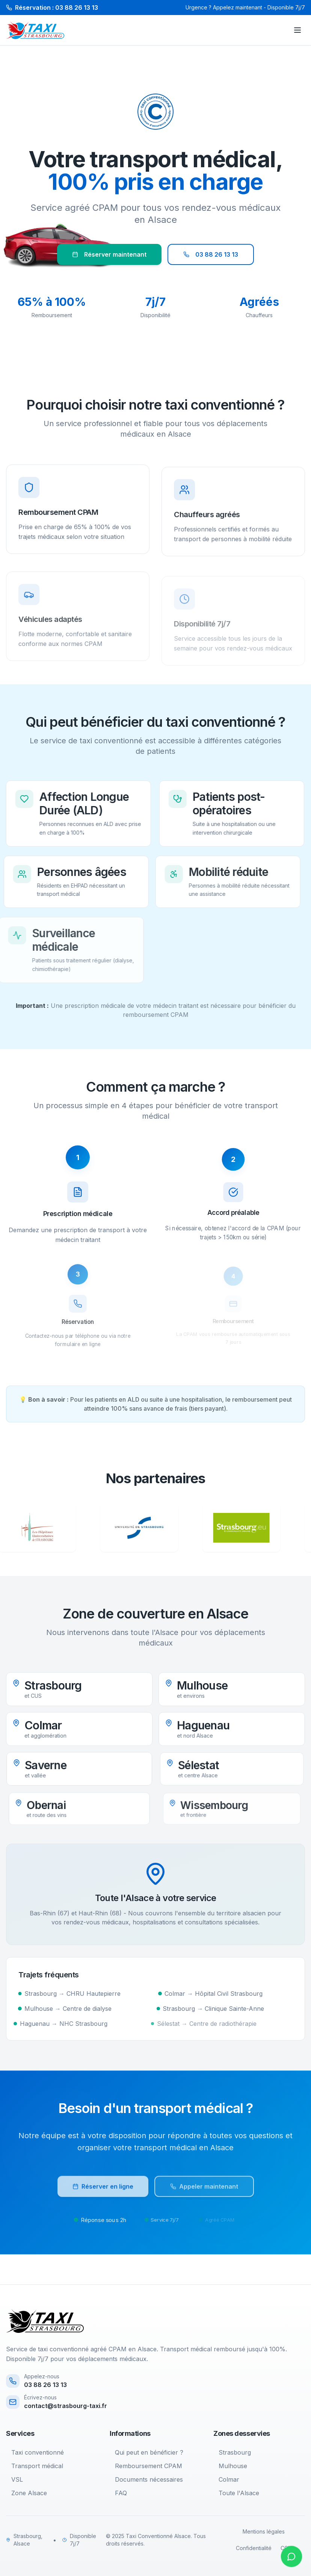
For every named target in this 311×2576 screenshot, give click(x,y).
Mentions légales (264, 2531)
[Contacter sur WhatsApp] (291, 2556)
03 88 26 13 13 (210, 254)
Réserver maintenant (109, 254)
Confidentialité (254, 2548)
